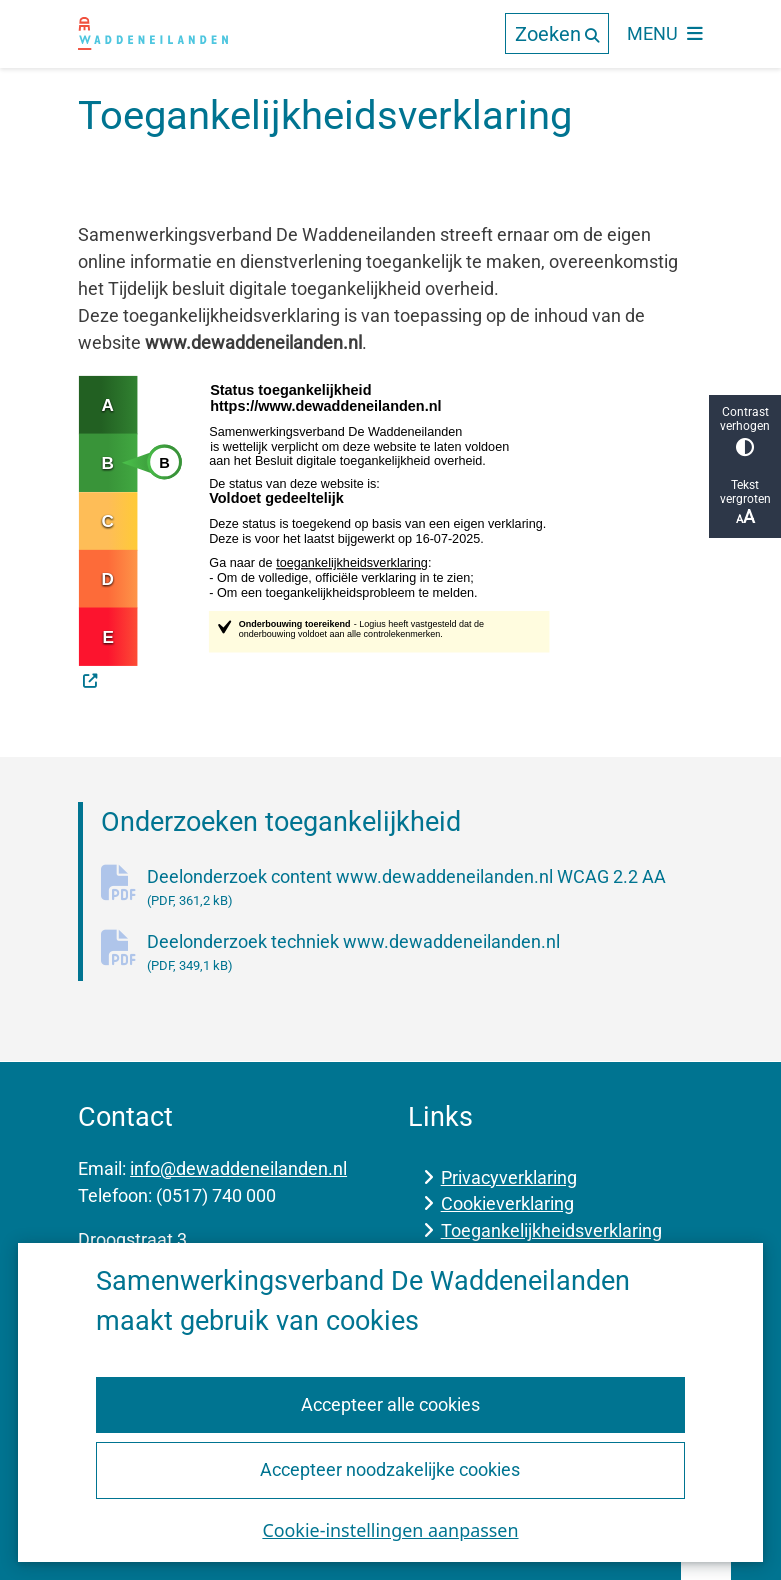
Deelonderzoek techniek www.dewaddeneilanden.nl (425, 953)
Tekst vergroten (745, 502)
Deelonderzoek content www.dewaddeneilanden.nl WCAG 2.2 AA (425, 888)
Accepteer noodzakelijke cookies (390, 1469)
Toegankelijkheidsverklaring (551, 1230)
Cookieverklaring (507, 1203)
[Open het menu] (665, 34)
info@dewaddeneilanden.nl (238, 1168)
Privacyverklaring (509, 1177)
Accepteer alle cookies (390, 1404)
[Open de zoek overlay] (557, 33)
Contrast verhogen (745, 430)
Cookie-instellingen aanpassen (390, 1530)
